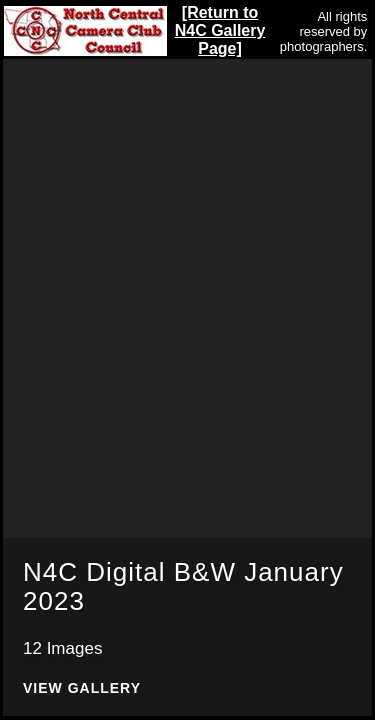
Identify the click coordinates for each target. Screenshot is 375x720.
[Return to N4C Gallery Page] (220, 30)
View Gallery (82, 688)
